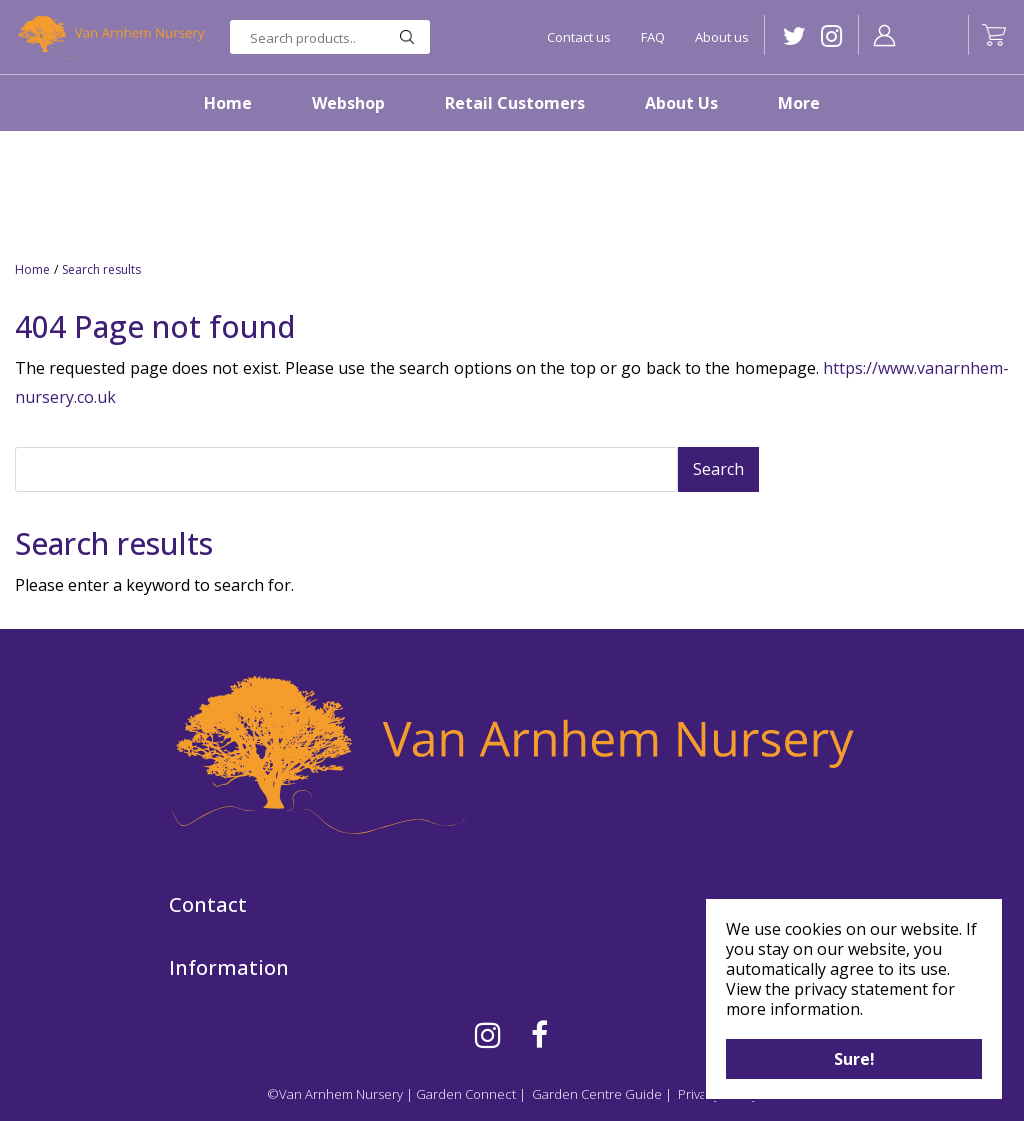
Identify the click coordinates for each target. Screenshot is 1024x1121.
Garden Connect (466, 1094)
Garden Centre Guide (597, 1094)
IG (831, 36)
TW (794, 36)
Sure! (854, 1059)
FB (539, 1035)
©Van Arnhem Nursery (335, 1094)
